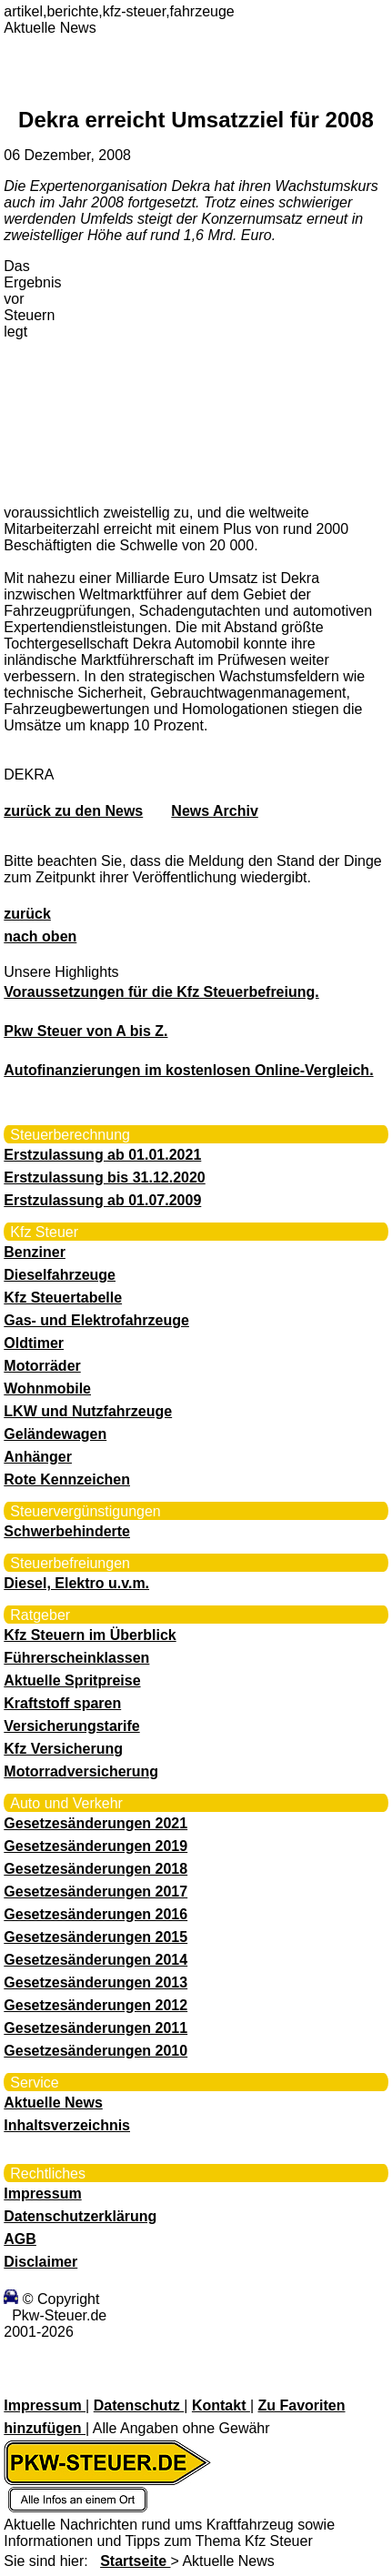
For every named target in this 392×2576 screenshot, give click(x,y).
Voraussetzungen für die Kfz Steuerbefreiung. (161, 992)
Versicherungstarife (71, 1726)
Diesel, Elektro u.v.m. (76, 1583)
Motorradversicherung (81, 1771)
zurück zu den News (73, 811)
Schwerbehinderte (67, 1531)
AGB (20, 2239)
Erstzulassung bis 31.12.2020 (104, 1177)
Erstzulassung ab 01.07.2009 (102, 1200)
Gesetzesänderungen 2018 (95, 1869)
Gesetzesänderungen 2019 (95, 1846)
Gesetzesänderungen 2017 (95, 1891)
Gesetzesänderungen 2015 (95, 1937)
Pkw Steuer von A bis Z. (85, 1031)
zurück (27, 913)
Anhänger (38, 1456)
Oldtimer (34, 1343)
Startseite (135, 2561)
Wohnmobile (47, 1388)
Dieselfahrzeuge (60, 1275)
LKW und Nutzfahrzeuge (88, 1411)
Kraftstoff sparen (62, 1703)
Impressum (42, 2193)
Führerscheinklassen (76, 1657)
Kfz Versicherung (63, 1748)
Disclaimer (40, 2261)
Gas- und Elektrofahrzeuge (96, 1320)
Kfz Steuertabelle (63, 1297)
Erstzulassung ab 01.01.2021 (102, 1154)
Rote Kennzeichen (67, 1479)
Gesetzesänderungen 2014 (95, 1959)
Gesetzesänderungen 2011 (95, 2028)
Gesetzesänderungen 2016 (95, 1914)
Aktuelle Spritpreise (72, 1680)
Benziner (34, 1252)
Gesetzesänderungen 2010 (95, 2050)
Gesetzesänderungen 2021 (95, 1823)
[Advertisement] (203, 374)
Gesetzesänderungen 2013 (95, 1982)
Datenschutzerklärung (80, 2216)
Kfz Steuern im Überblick (90, 1635)
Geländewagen (55, 1434)
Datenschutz (139, 2405)
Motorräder (42, 1366)
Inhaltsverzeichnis (67, 2125)
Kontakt (221, 2405)
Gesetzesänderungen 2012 (95, 2005)
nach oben (40, 936)
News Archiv (214, 811)
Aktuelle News (53, 2102)
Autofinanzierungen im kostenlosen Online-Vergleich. (188, 1070)
